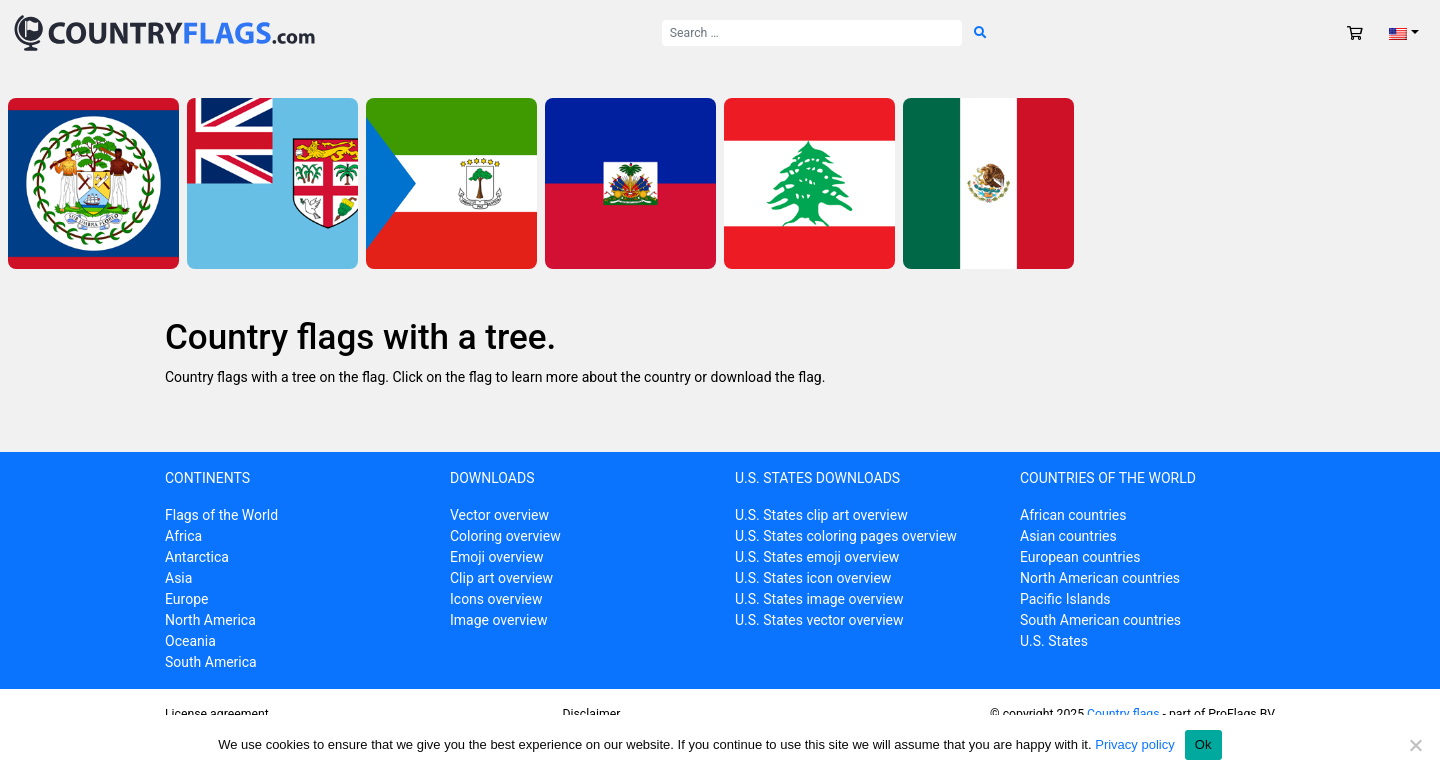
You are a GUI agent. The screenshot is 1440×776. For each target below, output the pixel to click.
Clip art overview (501, 578)
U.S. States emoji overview (817, 557)
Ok (1203, 744)
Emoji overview (496, 557)
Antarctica (197, 557)
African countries (1073, 515)
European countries (1080, 557)
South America (211, 662)
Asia (178, 578)
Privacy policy (1134, 744)
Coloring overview (505, 536)
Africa (183, 536)
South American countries (1100, 620)
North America (210, 620)
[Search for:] (812, 33)
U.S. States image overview (819, 599)
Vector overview (499, 515)
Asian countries (1068, 536)
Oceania (190, 641)
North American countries (1100, 578)
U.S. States (1054, 641)
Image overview (498, 620)
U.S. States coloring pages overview (846, 536)
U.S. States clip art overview (821, 515)
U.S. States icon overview (813, 578)
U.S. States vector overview (819, 620)
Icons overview (496, 599)
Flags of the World (221, 515)
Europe (186, 599)
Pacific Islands (1065, 599)
